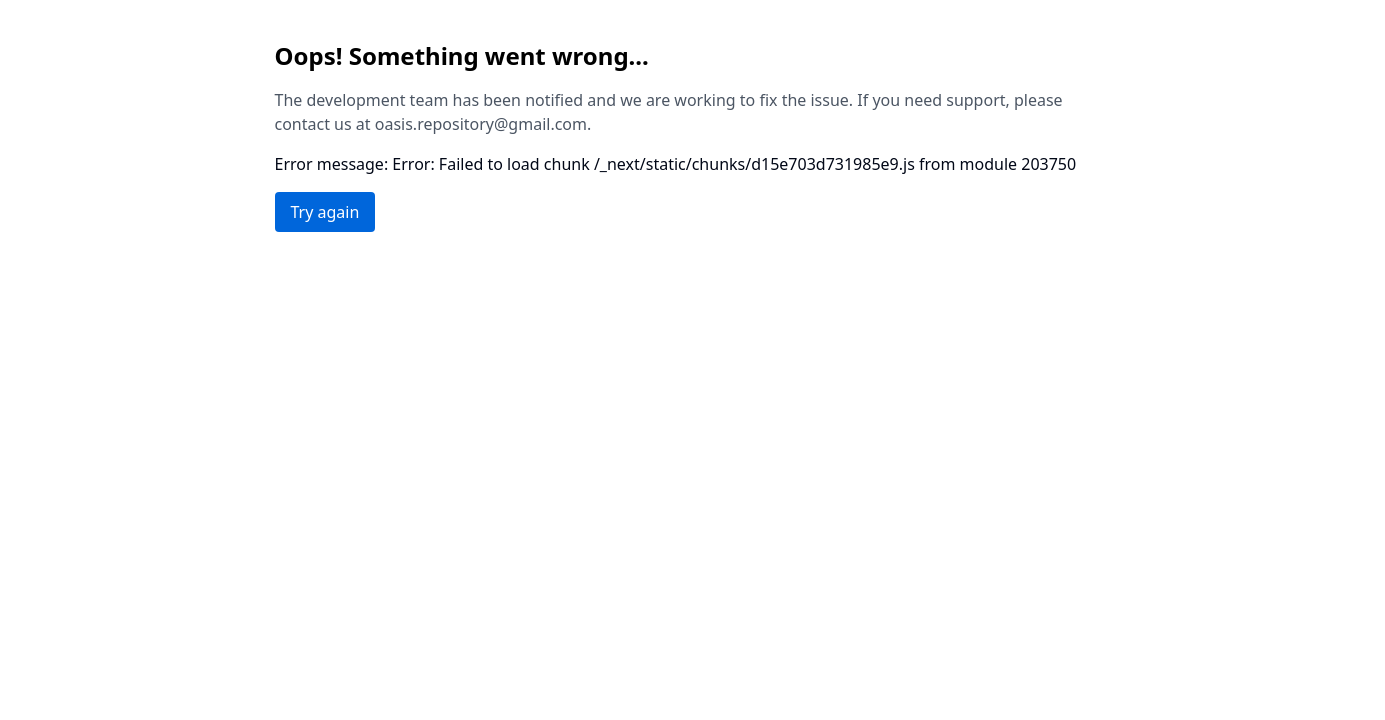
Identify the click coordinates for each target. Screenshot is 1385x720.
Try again (325, 212)
